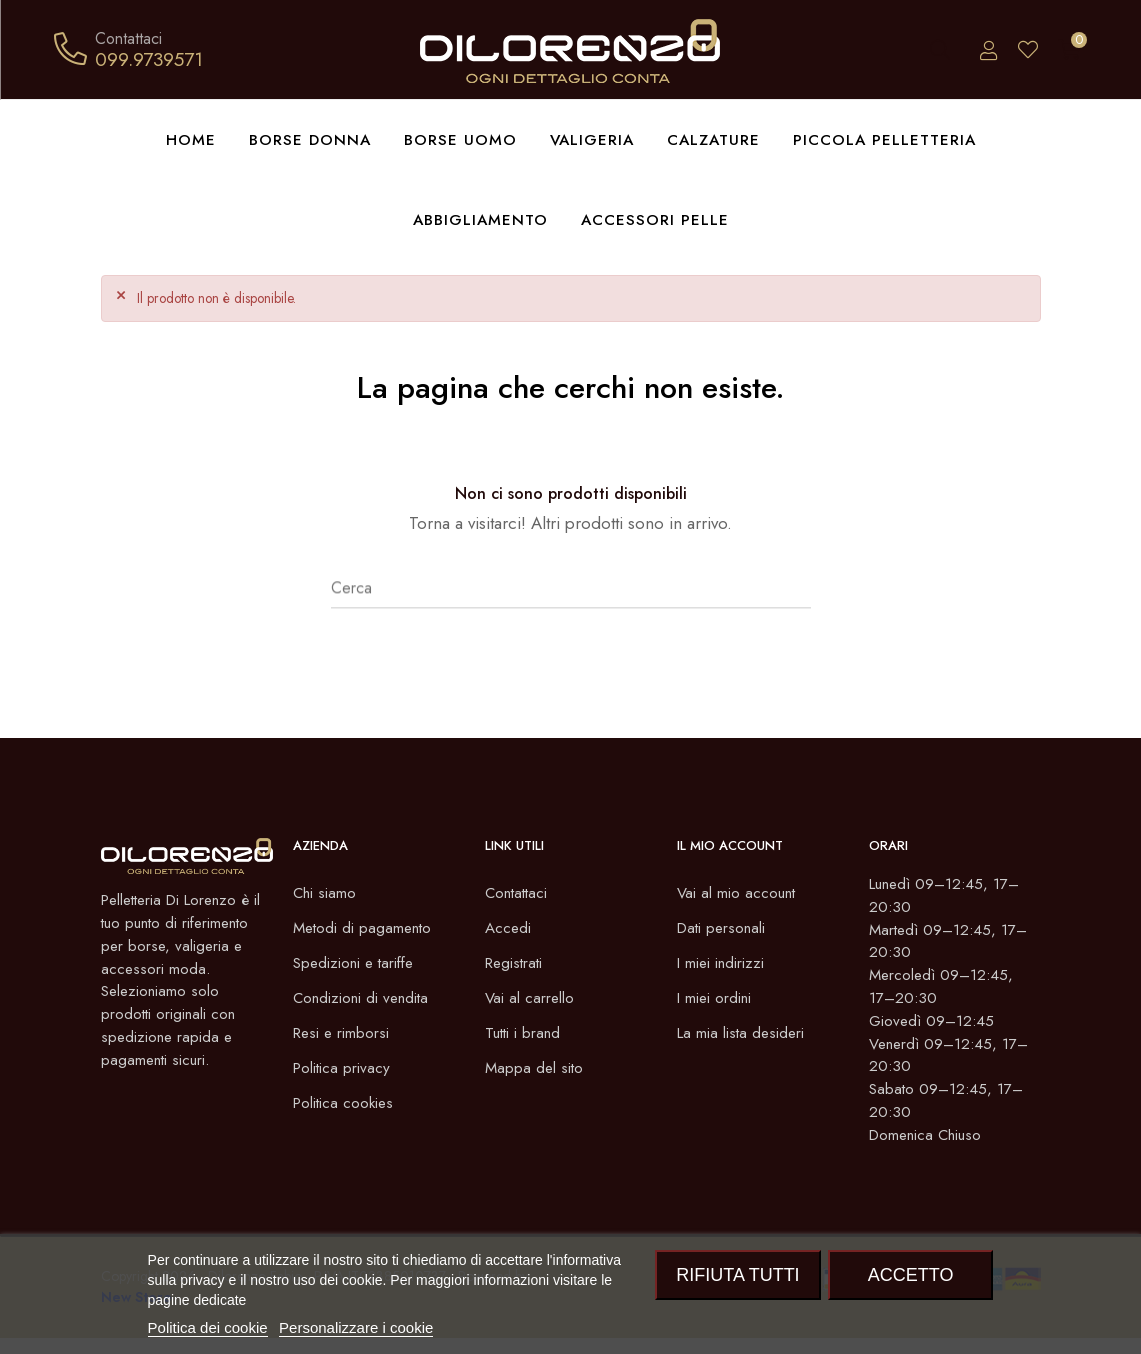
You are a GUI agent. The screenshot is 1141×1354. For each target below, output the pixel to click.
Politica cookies (345, 1103)
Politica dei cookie (208, 1327)
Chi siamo (325, 893)
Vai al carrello (530, 998)
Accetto (911, 1275)
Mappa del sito (535, 1068)
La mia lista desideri (743, 1033)
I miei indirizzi (722, 963)
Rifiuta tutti (737, 1275)
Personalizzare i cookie (356, 1327)
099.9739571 (149, 59)
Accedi (509, 928)
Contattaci (518, 893)
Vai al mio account (738, 893)
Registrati (516, 963)
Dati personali (723, 928)
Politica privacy (343, 1068)
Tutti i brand (524, 1033)
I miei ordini (715, 998)
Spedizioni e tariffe (357, 963)
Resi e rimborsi (343, 1033)
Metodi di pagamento (365, 928)
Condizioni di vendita (363, 998)
